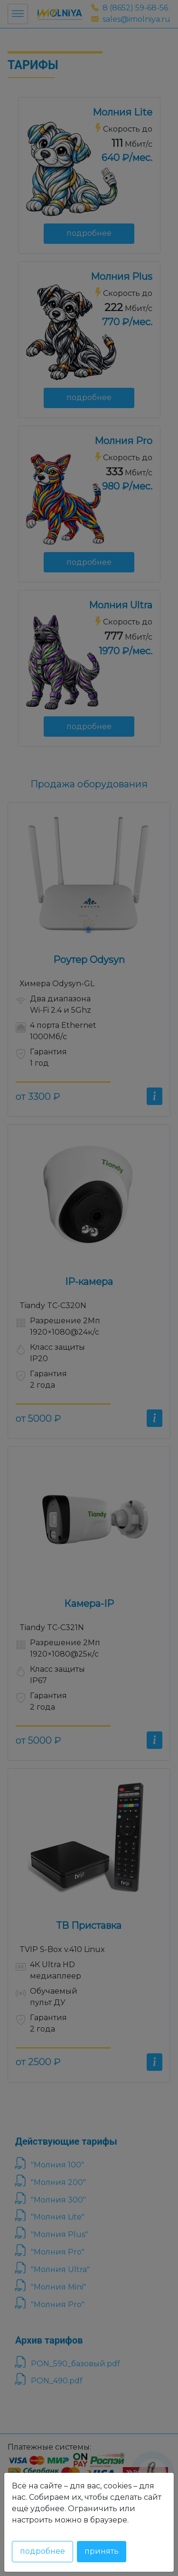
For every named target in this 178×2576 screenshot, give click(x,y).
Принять (101, 2551)
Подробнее (42, 2551)
